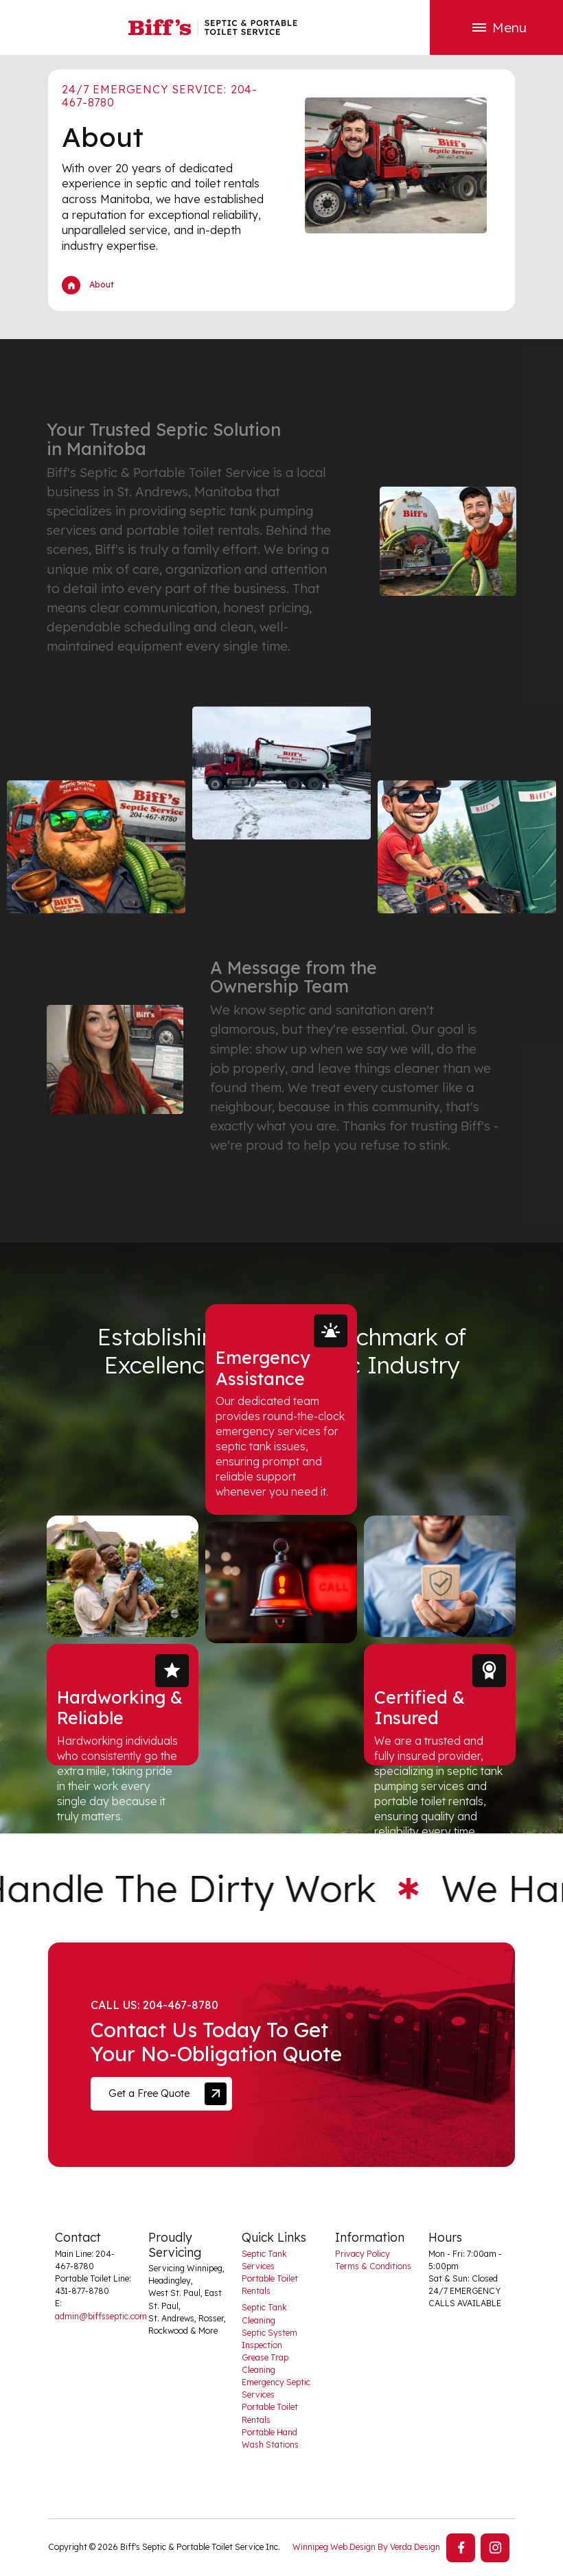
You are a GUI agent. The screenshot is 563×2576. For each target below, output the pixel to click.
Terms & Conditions (373, 2266)
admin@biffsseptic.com (101, 2315)
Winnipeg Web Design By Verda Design (366, 2547)
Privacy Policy (362, 2254)
